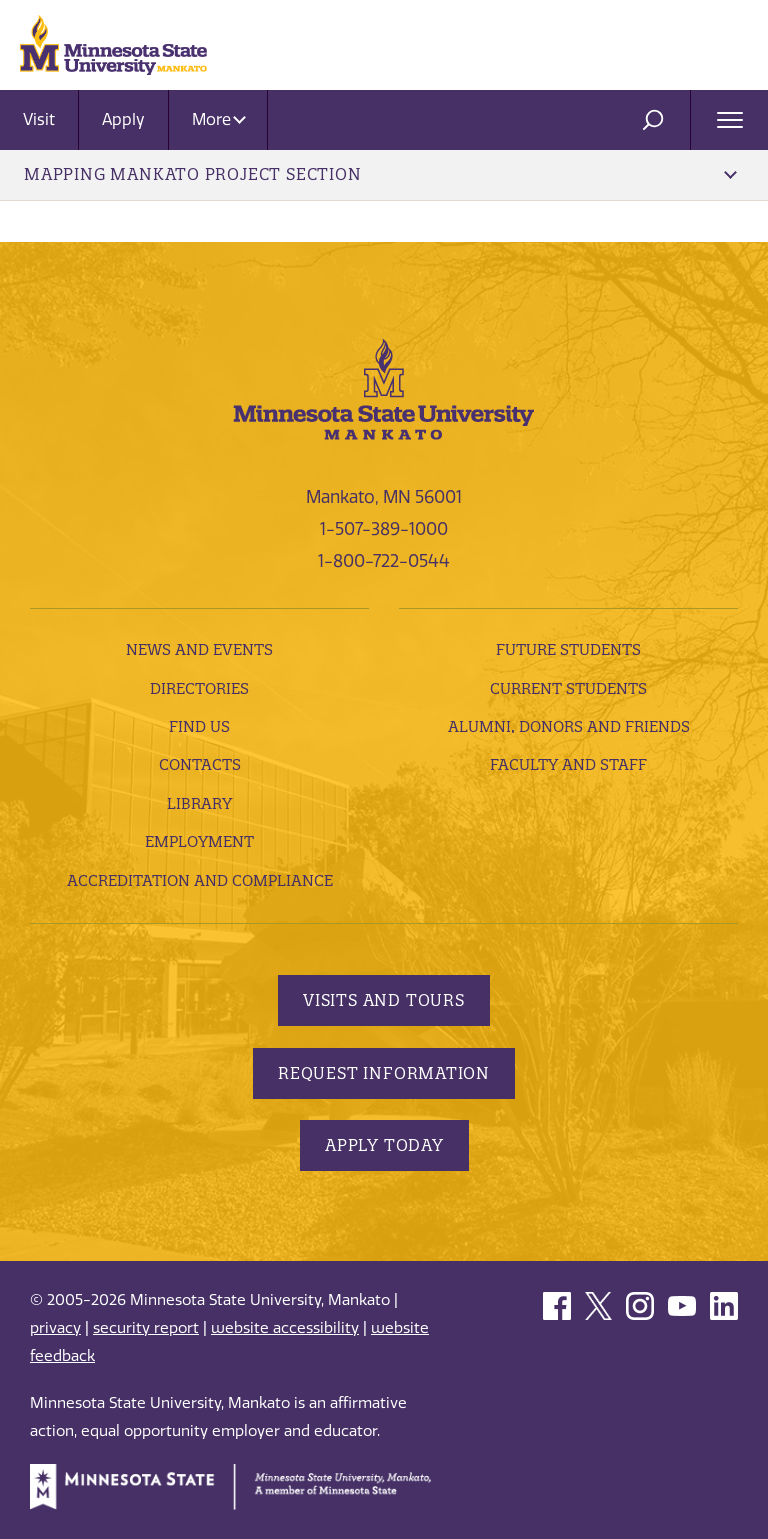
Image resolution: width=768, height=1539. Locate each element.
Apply (123, 119)
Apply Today (384, 1145)
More (219, 119)
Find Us (199, 726)
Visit (39, 119)
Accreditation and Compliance (200, 880)
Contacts (200, 764)
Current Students (568, 688)
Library (199, 803)
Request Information (384, 1073)
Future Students (568, 649)
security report (146, 1328)
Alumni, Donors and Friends (569, 726)
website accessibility (285, 1328)
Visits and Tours (384, 1000)
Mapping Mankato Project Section (380, 174)
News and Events (199, 649)
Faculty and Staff (568, 764)
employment (199, 841)
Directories (199, 688)
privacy (55, 1328)
